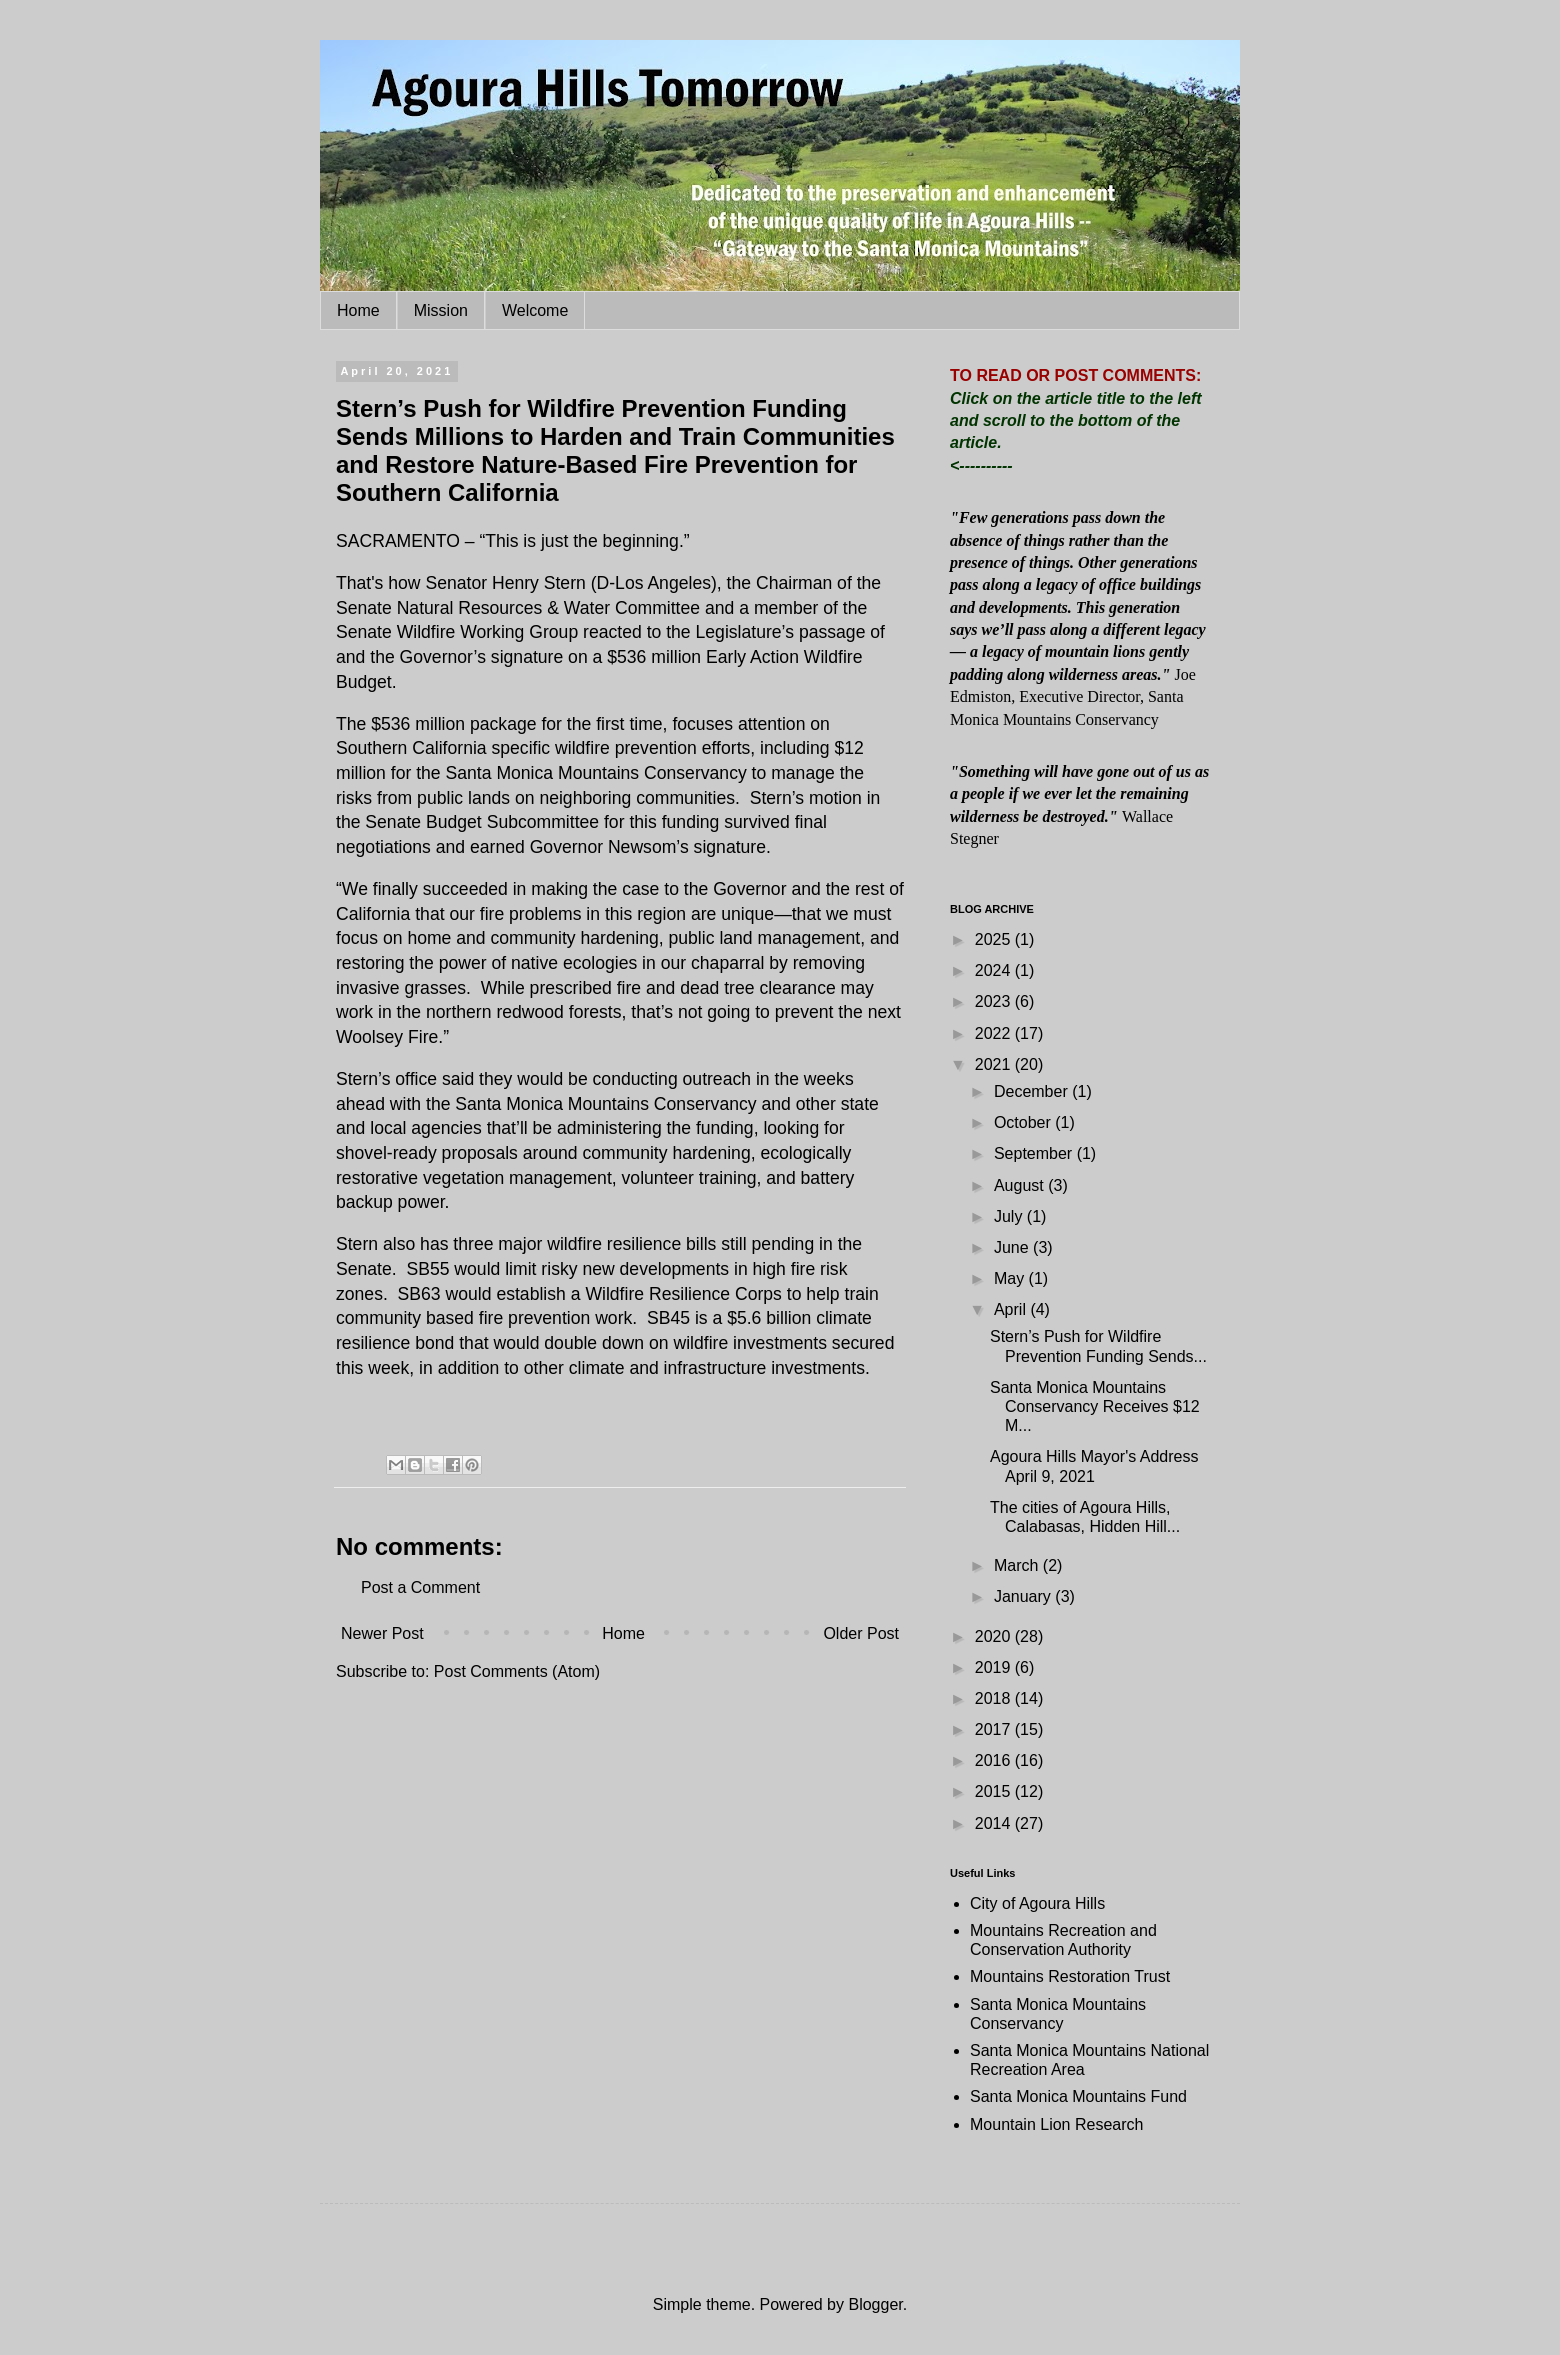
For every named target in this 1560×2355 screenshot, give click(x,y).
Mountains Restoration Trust (1070, 1976)
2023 (995, 1001)
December (1033, 1091)
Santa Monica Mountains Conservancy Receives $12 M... (1095, 1406)
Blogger (875, 2304)
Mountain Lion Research (1056, 2124)
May (1011, 1278)
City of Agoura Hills (1037, 1903)
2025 (995, 939)
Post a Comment (420, 1587)
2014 (995, 1823)
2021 (995, 1064)
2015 (995, 1791)
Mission (441, 310)
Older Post (861, 1633)
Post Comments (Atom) (517, 1671)
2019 (995, 1667)
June (1013, 1247)
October (1024, 1122)
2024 (995, 970)
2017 (995, 1729)
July (1010, 1216)
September (1035, 1153)
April (1012, 1309)
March (1018, 1565)
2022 (995, 1033)
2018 (995, 1698)
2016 (995, 1760)
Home (358, 310)
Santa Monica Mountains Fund (1078, 2096)
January (1024, 1596)
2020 (995, 1636)
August (1021, 1185)
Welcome (535, 310)
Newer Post (382, 1633)
